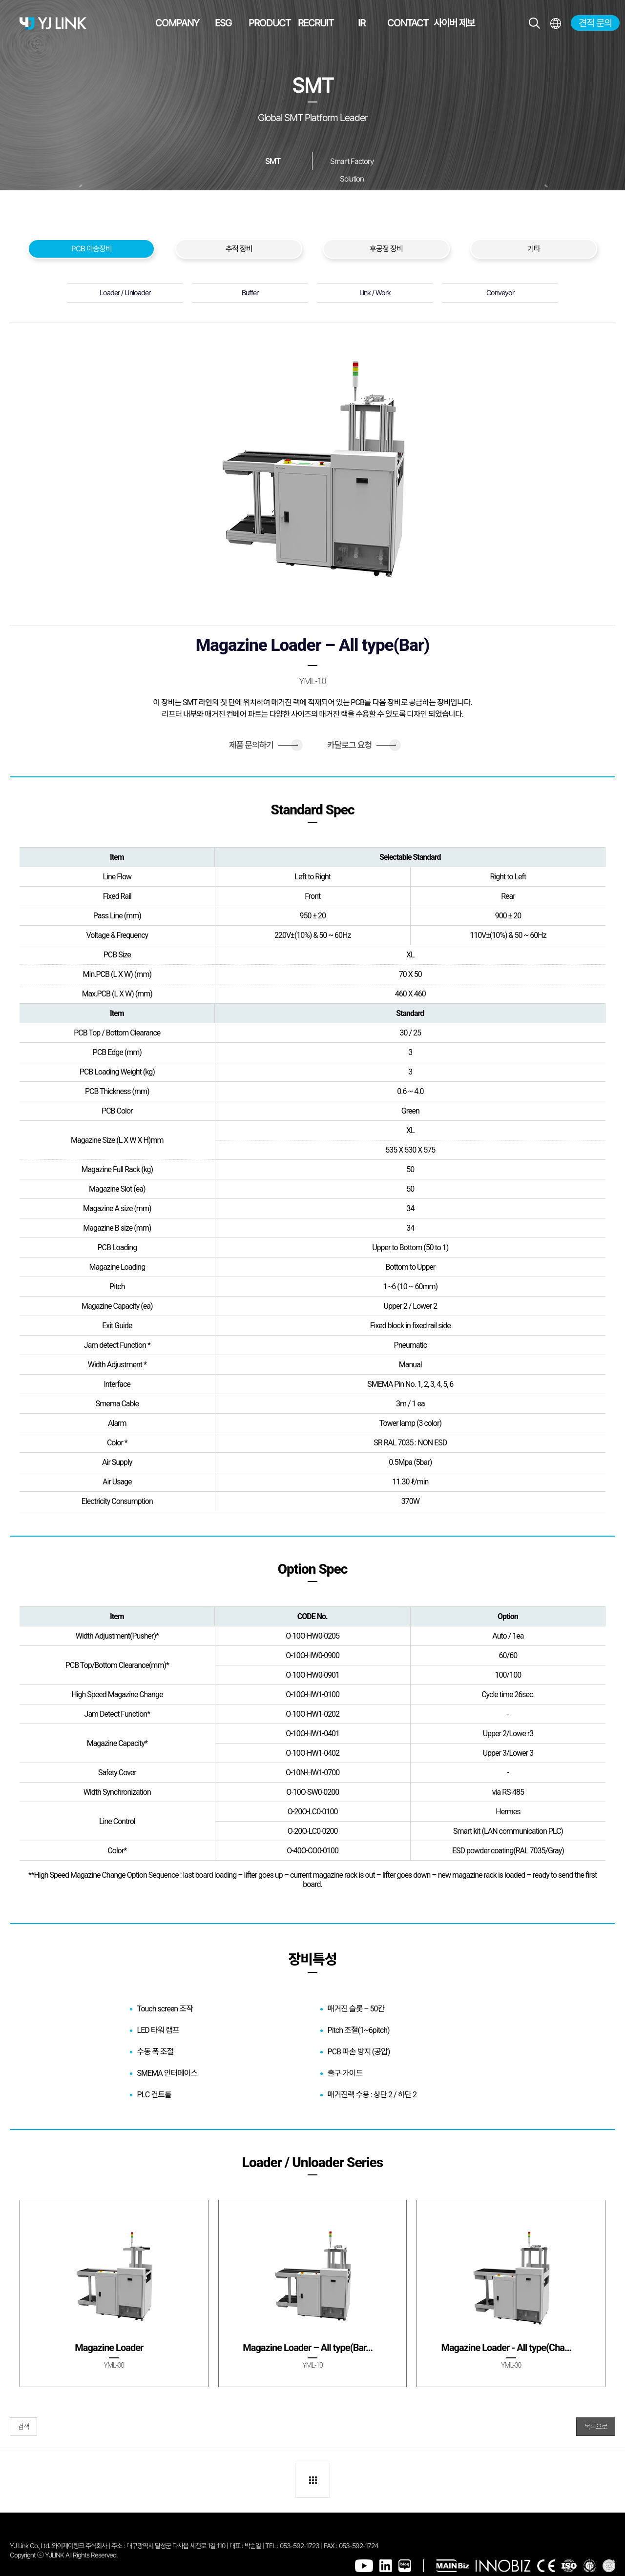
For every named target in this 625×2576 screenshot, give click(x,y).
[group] (114, 2293)
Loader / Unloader (125, 292)
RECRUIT (315, 23)
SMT (272, 161)
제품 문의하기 (263, 745)
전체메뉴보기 (555, 23)
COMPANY (177, 23)
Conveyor (500, 292)
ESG (223, 23)
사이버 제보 (454, 23)
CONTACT (407, 23)
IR (361, 23)
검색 (23, 2427)
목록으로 (595, 2427)
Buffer (250, 292)
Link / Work (375, 292)
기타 (533, 248)
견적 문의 (595, 23)
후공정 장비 (386, 248)
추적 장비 (239, 248)
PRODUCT (270, 23)
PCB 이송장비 (91, 248)
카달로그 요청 (361, 745)
